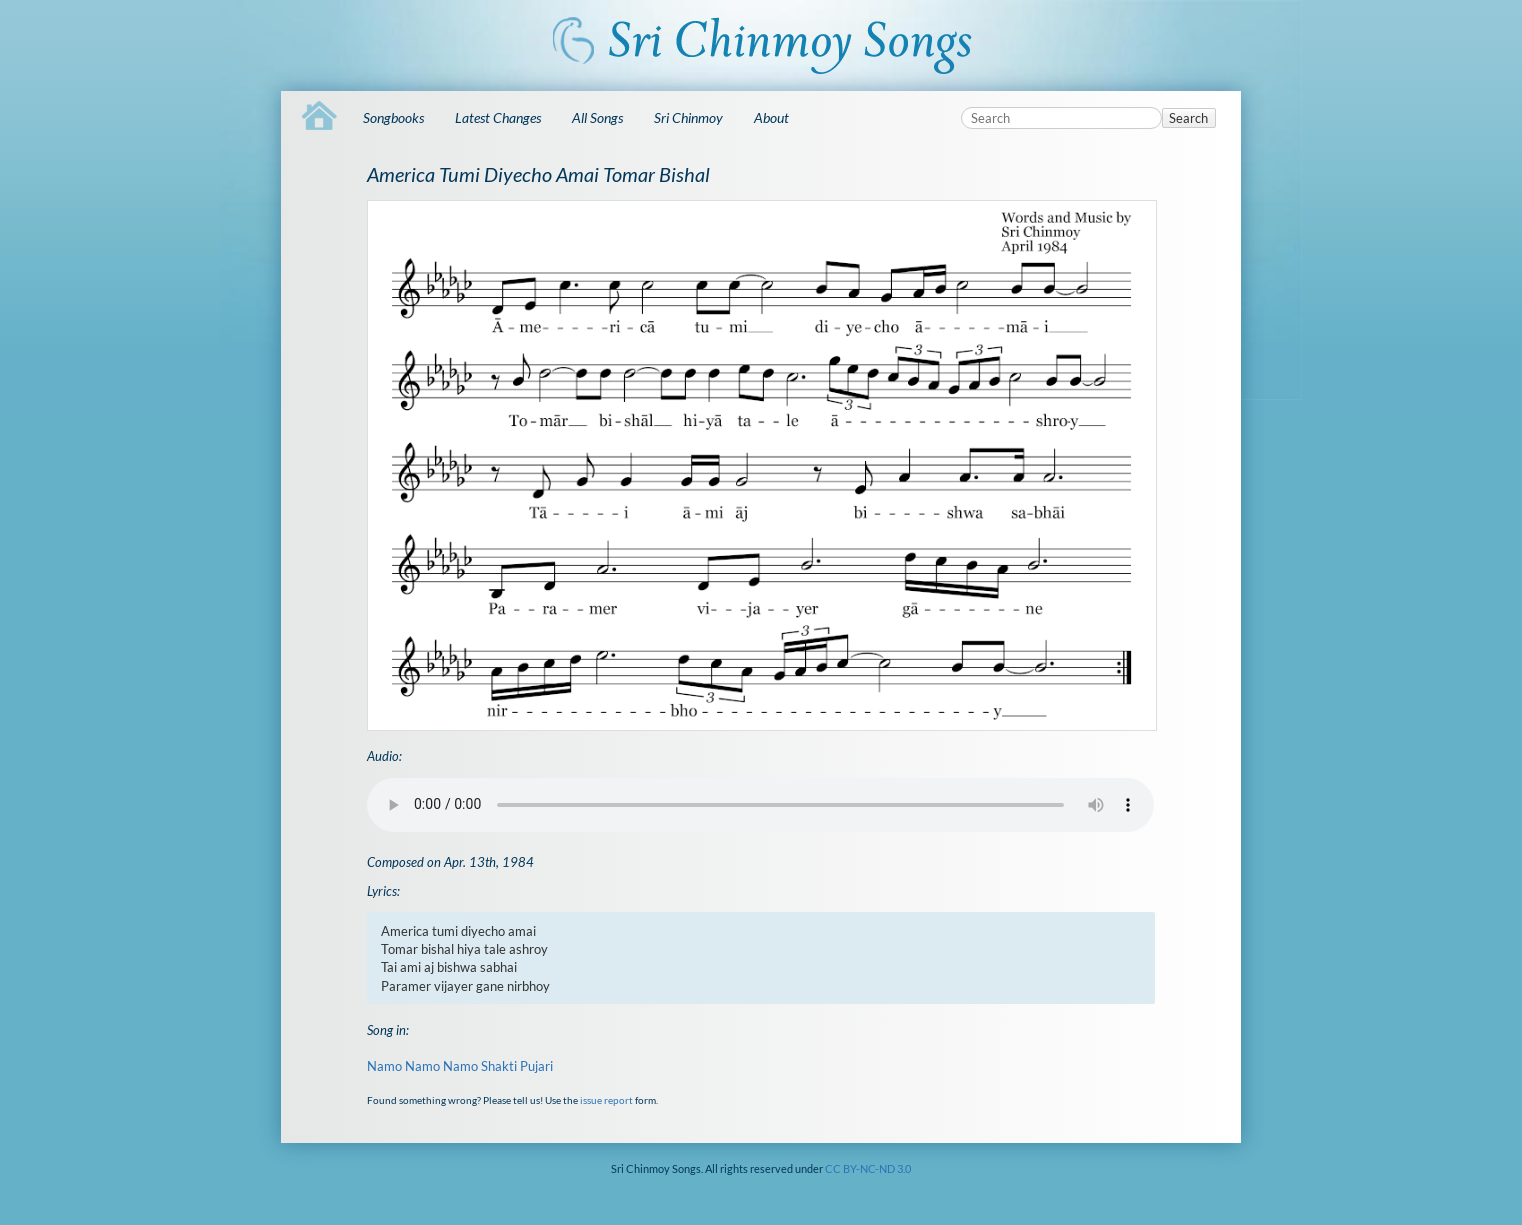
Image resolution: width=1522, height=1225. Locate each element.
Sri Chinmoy (688, 117)
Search (1188, 118)
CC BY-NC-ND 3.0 (868, 1168)
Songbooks (393, 117)
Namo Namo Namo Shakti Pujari (460, 1066)
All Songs (597, 117)
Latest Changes (498, 117)
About (771, 117)
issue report (606, 1100)
